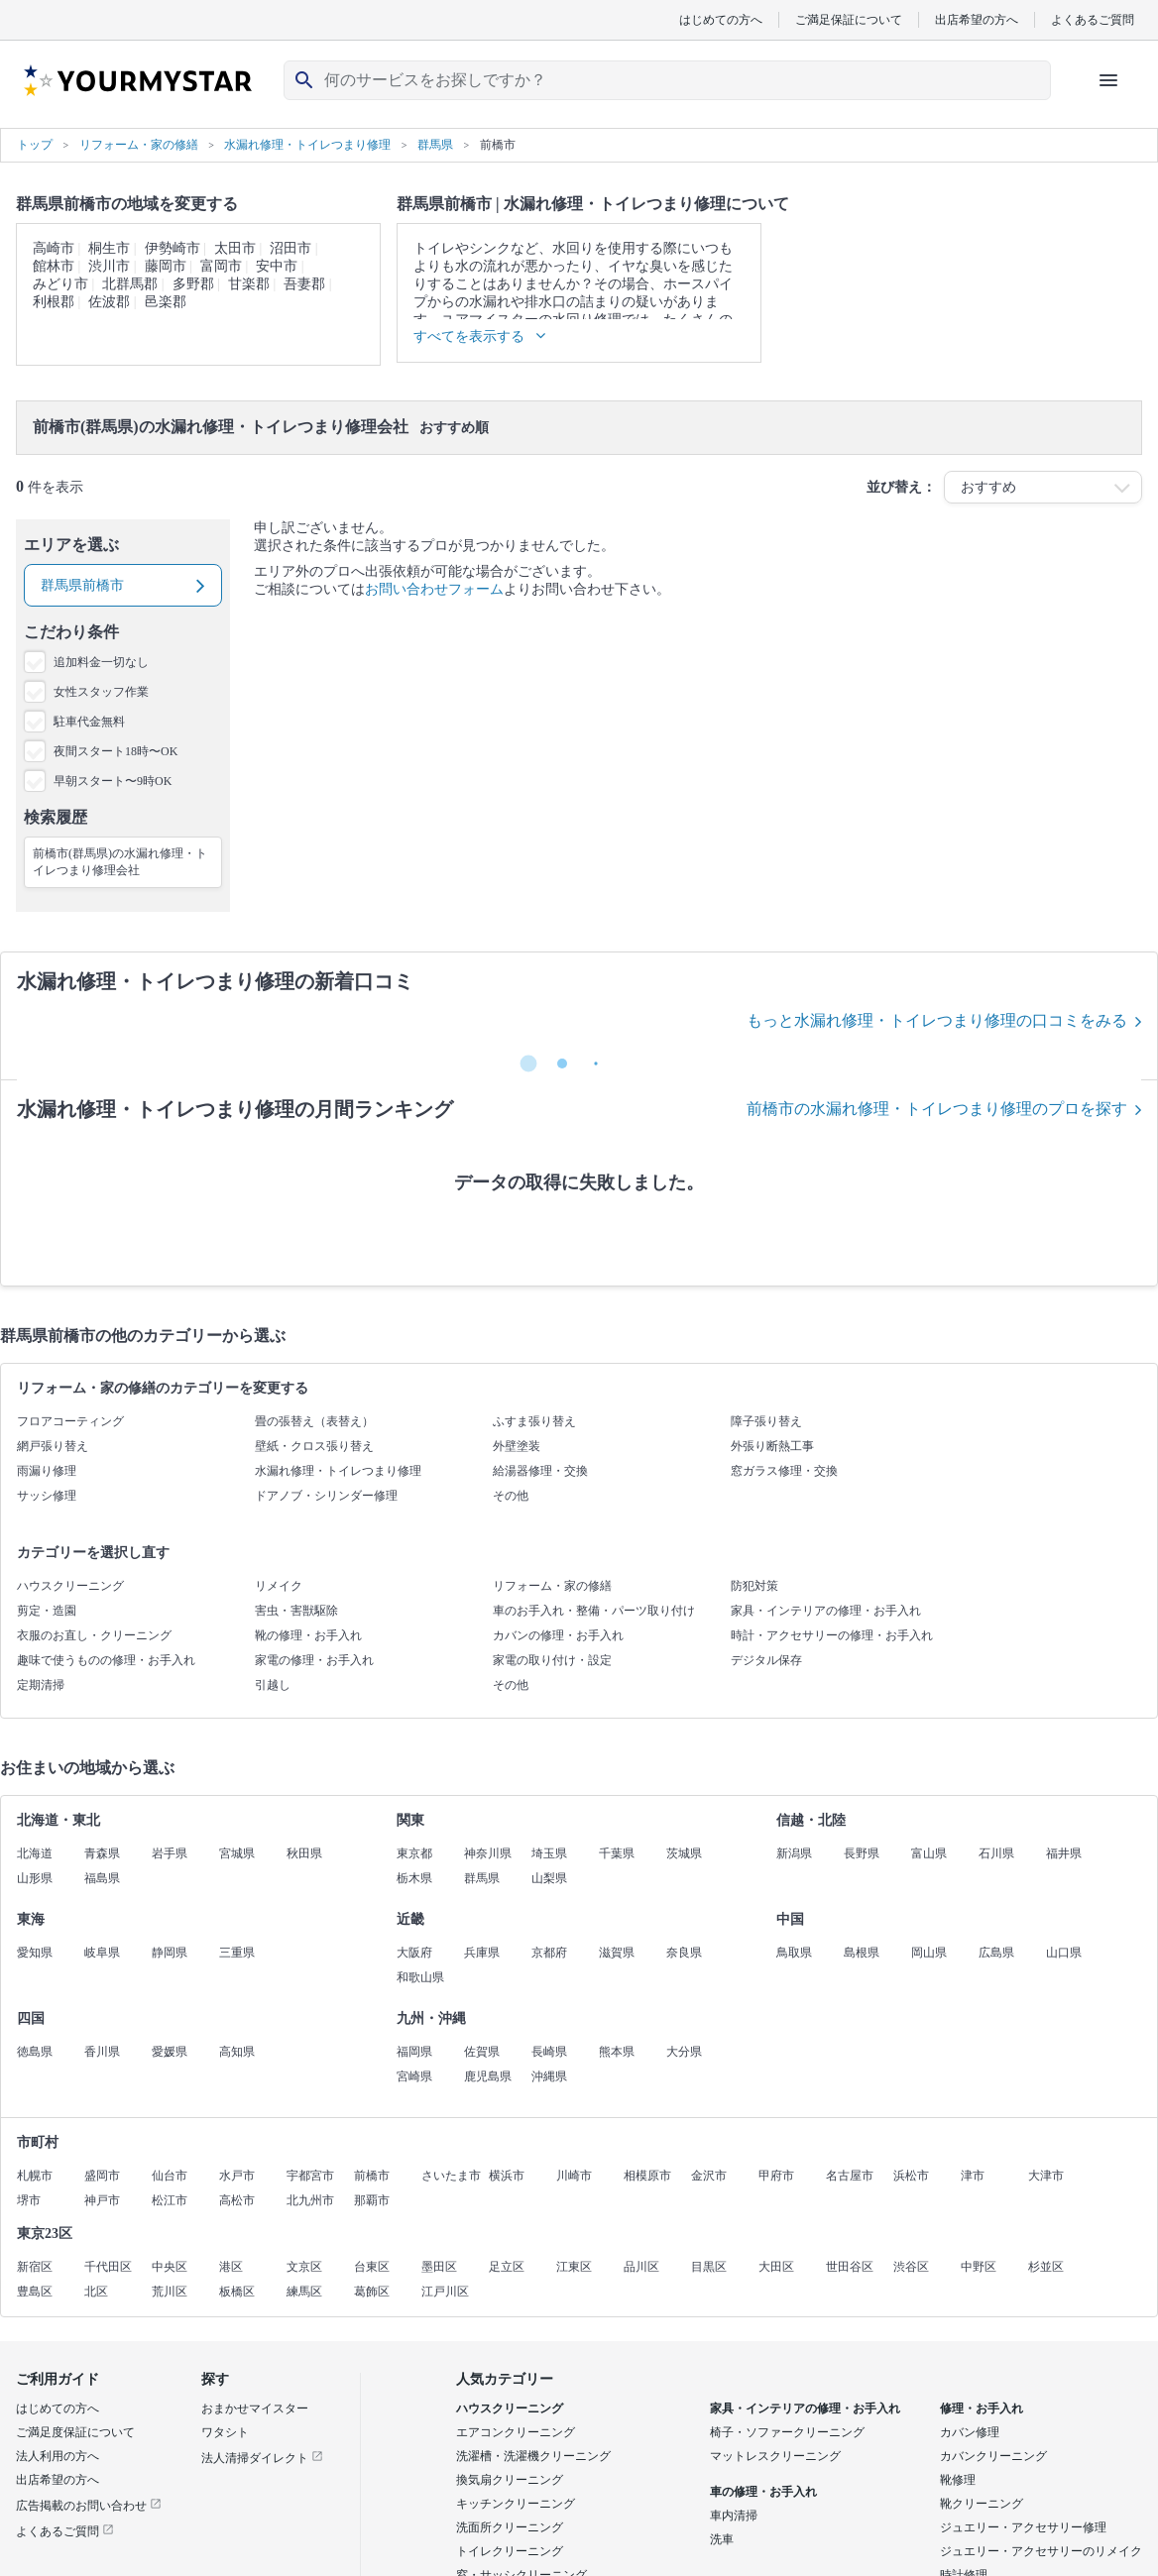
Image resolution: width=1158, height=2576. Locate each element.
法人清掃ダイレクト (262, 2458)
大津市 (1046, 2176)
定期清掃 (40, 1685)
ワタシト (225, 2432)
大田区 (776, 2267)
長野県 (861, 1853)
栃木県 (414, 1878)
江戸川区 (445, 2291)
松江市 (169, 2200)
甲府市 (776, 2176)
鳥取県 (794, 1953)
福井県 (1064, 1853)
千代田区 (108, 2267)
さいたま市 (451, 2176)
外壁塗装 (516, 1446)
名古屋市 (849, 2176)
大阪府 (414, 1953)
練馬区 (304, 2291)
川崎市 (574, 2176)
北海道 (35, 1853)
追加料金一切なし (101, 662)
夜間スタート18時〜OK (115, 751)
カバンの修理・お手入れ (558, 1635)
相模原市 (647, 2176)
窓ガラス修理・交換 (784, 1471)
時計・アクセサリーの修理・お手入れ (832, 1635)
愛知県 (35, 1953)
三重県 (237, 1953)
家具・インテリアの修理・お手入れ (826, 1611)
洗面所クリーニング (509, 2527)
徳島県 (35, 2052)
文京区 (304, 2267)
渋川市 (109, 266)
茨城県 (684, 1853)
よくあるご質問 (1092, 19)
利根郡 (53, 301)
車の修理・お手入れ (763, 2492)
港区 (231, 2267)
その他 (510, 1496)
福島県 (102, 1878)
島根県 (861, 1953)
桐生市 (109, 248)
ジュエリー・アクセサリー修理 (1023, 2527)
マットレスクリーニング (775, 2456)
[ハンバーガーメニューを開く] (1108, 80)
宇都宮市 (310, 2176)
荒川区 (169, 2291)
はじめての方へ (720, 19)
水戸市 (237, 2176)
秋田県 (304, 1853)
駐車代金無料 (89, 721)
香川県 (102, 2052)
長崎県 (549, 2052)
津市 (972, 2176)
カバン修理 (969, 2432)
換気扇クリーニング (509, 2480)
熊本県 (617, 2052)
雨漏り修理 (46, 1471)
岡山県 (929, 1953)
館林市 (53, 266)
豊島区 (35, 2291)
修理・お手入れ (981, 2408)
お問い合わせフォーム (434, 589)
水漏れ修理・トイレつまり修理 (338, 1471)
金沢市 (709, 2176)
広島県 (996, 1953)
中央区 (169, 2267)
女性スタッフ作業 (101, 692)
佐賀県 (482, 2052)
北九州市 (310, 2200)
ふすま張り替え (534, 1421)
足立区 (506, 2267)
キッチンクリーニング (515, 2504)
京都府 (549, 1953)
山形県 (35, 1878)
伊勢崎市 (172, 248)
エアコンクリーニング (515, 2432)
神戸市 (102, 2200)
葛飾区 (372, 2291)
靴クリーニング (981, 2504)
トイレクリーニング (509, 2551)
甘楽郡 (249, 284)
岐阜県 (102, 1953)
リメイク (278, 1586)
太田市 (235, 248)
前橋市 (372, 2176)
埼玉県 (549, 1853)
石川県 (996, 1853)
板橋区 (237, 2291)
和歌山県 (420, 1977)
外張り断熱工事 (772, 1446)
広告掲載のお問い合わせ (89, 2506)
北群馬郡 (130, 284)
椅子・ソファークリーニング (787, 2432)
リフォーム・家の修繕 (552, 1586)
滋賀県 (617, 1953)
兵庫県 (482, 1953)
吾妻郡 (304, 284)
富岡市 (221, 266)
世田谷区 (849, 2267)
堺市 (29, 2200)
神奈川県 (488, 1853)
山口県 (1064, 1953)
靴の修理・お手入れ (308, 1635)
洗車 (722, 2539)
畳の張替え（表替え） (314, 1421)
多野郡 (193, 284)
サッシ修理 (46, 1496)
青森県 (102, 1853)
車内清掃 (733, 2515)
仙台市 (169, 2176)
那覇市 (372, 2200)
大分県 (684, 2052)
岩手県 (169, 1853)
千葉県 (617, 1853)
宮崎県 (414, 2076)
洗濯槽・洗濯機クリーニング (533, 2456)
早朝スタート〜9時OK (113, 781)
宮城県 (237, 1853)
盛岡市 (102, 2176)
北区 (96, 2291)
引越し (272, 1685)
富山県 (929, 1853)
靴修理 (958, 2480)
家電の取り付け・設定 (552, 1660)
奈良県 (684, 1953)
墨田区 (439, 2267)
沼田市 (290, 248)
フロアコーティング (70, 1421)
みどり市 (60, 284)
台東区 (372, 2267)
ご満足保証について (848, 19)
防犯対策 (754, 1586)
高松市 (237, 2200)
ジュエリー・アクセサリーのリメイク (1041, 2551)
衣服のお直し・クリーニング (94, 1635)
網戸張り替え (52, 1446)
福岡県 (414, 2052)
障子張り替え (766, 1421)
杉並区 (1046, 2267)
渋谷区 (911, 2267)
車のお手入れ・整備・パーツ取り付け (594, 1611)
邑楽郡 (165, 301)
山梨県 (549, 1878)
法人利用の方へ (57, 2456)
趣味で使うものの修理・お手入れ (106, 1660)
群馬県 (482, 1878)
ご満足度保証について (75, 2432)
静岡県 (169, 1953)
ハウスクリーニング (70, 1586)
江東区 (574, 2267)
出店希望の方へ (976, 19)
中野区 (978, 2267)
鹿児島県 (488, 2076)
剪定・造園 (46, 1611)
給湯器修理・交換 (540, 1471)
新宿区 (35, 2267)
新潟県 (794, 1853)
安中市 (276, 266)
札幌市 (35, 2176)
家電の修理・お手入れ (314, 1660)
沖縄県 (549, 2076)
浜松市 (911, 2176)
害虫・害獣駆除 (296, 1611)
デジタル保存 (766, 1660)
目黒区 (709, 2267)
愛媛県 (169, 2052)
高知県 (237, 2052)
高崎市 (53, 248)
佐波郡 (109, 301)
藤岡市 (165, 266)
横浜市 (506, 2176)
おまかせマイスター (254, 2408)
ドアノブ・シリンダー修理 (326, 1496)
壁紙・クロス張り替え (314, 1446)
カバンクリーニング (993, 2456)
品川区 (641, 2267)
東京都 (414, 1853)
